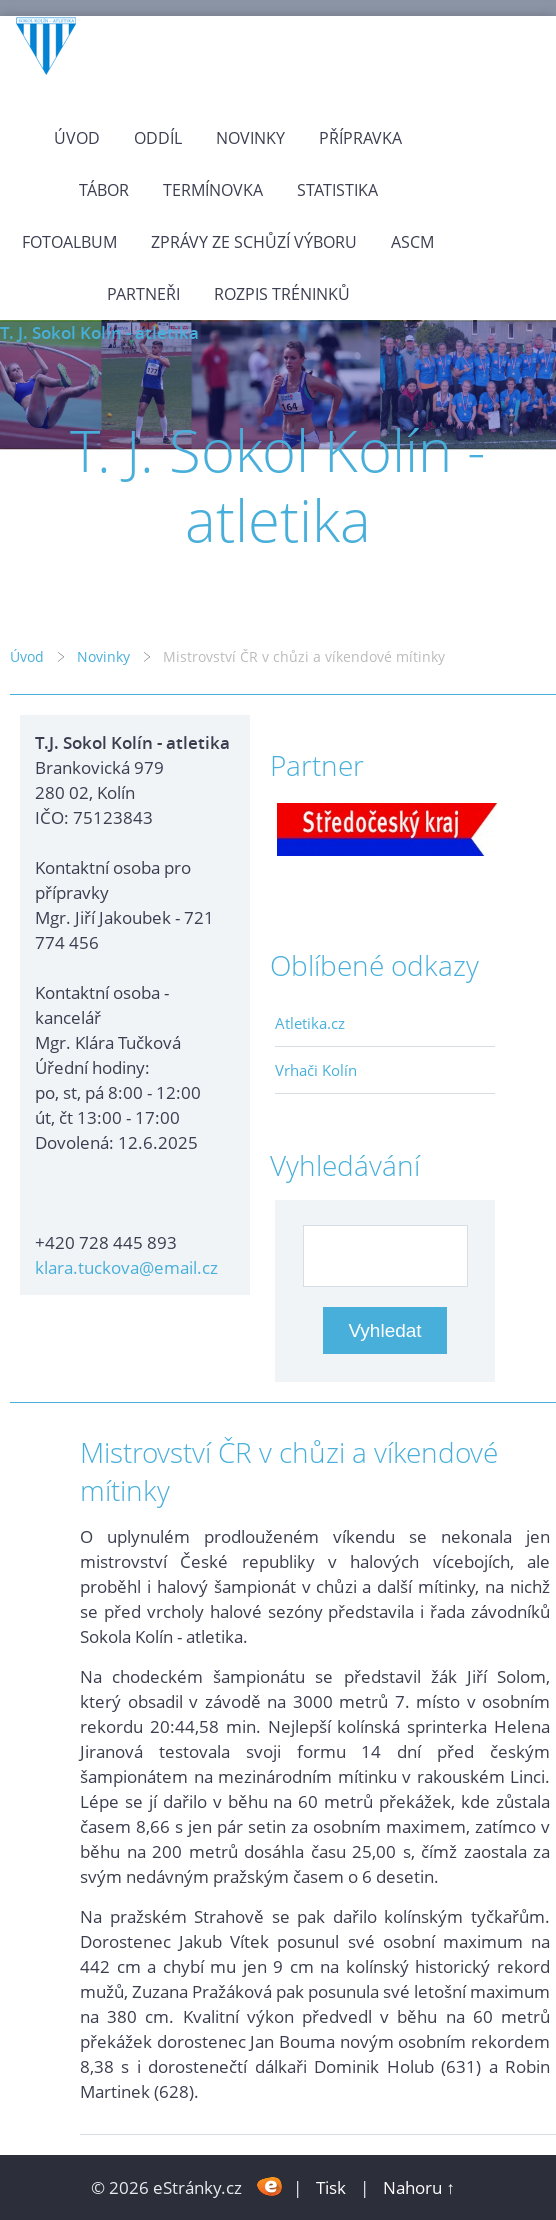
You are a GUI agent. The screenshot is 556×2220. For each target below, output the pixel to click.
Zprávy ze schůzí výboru (254, 242)
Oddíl (158, 138)
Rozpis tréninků (282, 294)
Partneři (143, 294)
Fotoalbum (69, 242)
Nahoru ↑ (419, 2187)
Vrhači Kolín (316, 1070)
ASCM (412, 242)
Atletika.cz (310, 1023)
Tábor (104, 190)
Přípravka (360, 138)
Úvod (77, 138)
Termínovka (213, 190)
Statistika (337, 190)
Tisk (331, 2187)
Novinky (250, 138)
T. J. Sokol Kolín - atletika (99, 332)
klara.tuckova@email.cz (126, 1267)
